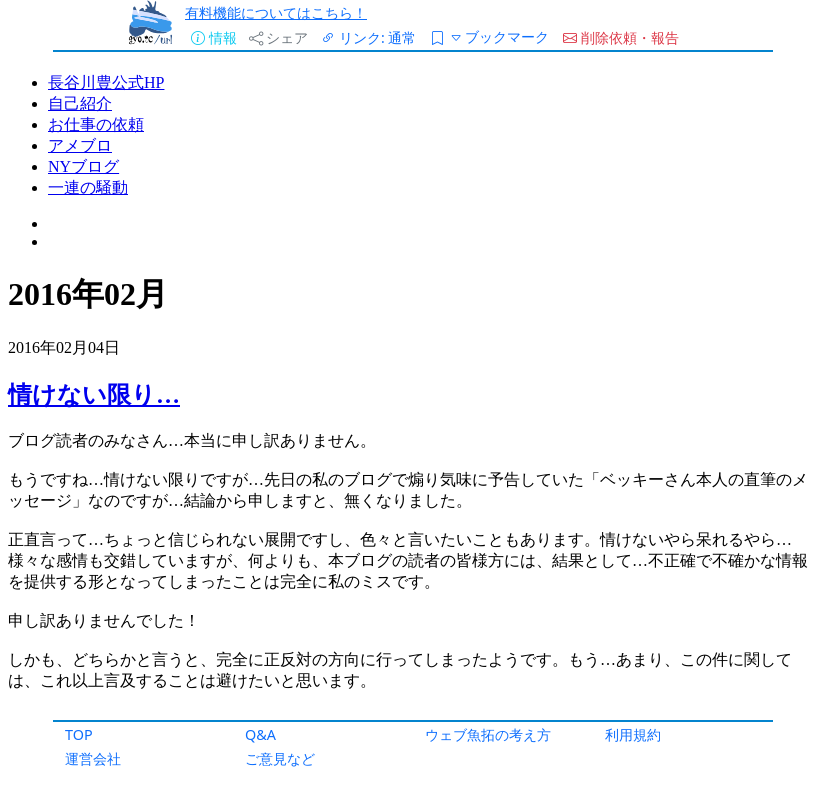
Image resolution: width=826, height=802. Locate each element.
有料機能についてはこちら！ (276, 12)
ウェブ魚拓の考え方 (488, 734)
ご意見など (280, 758)
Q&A (260, 734)
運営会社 (93, 758)
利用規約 (633, 734)
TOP (79, 734)
